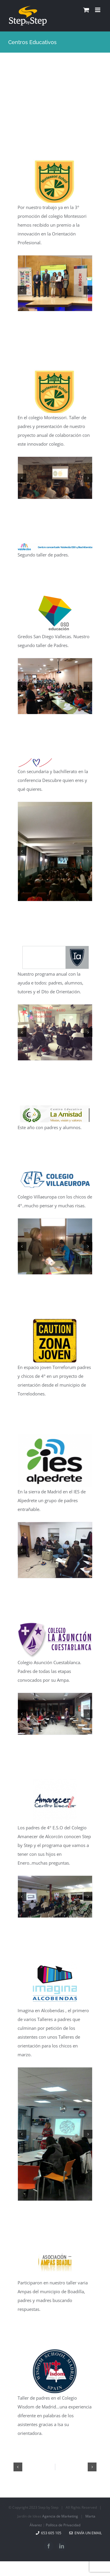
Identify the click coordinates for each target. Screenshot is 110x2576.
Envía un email (85, 2532)
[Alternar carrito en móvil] (86, 10)
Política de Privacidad (63, 2524)
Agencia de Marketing (60, 2516)
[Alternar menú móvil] (98, 10)
